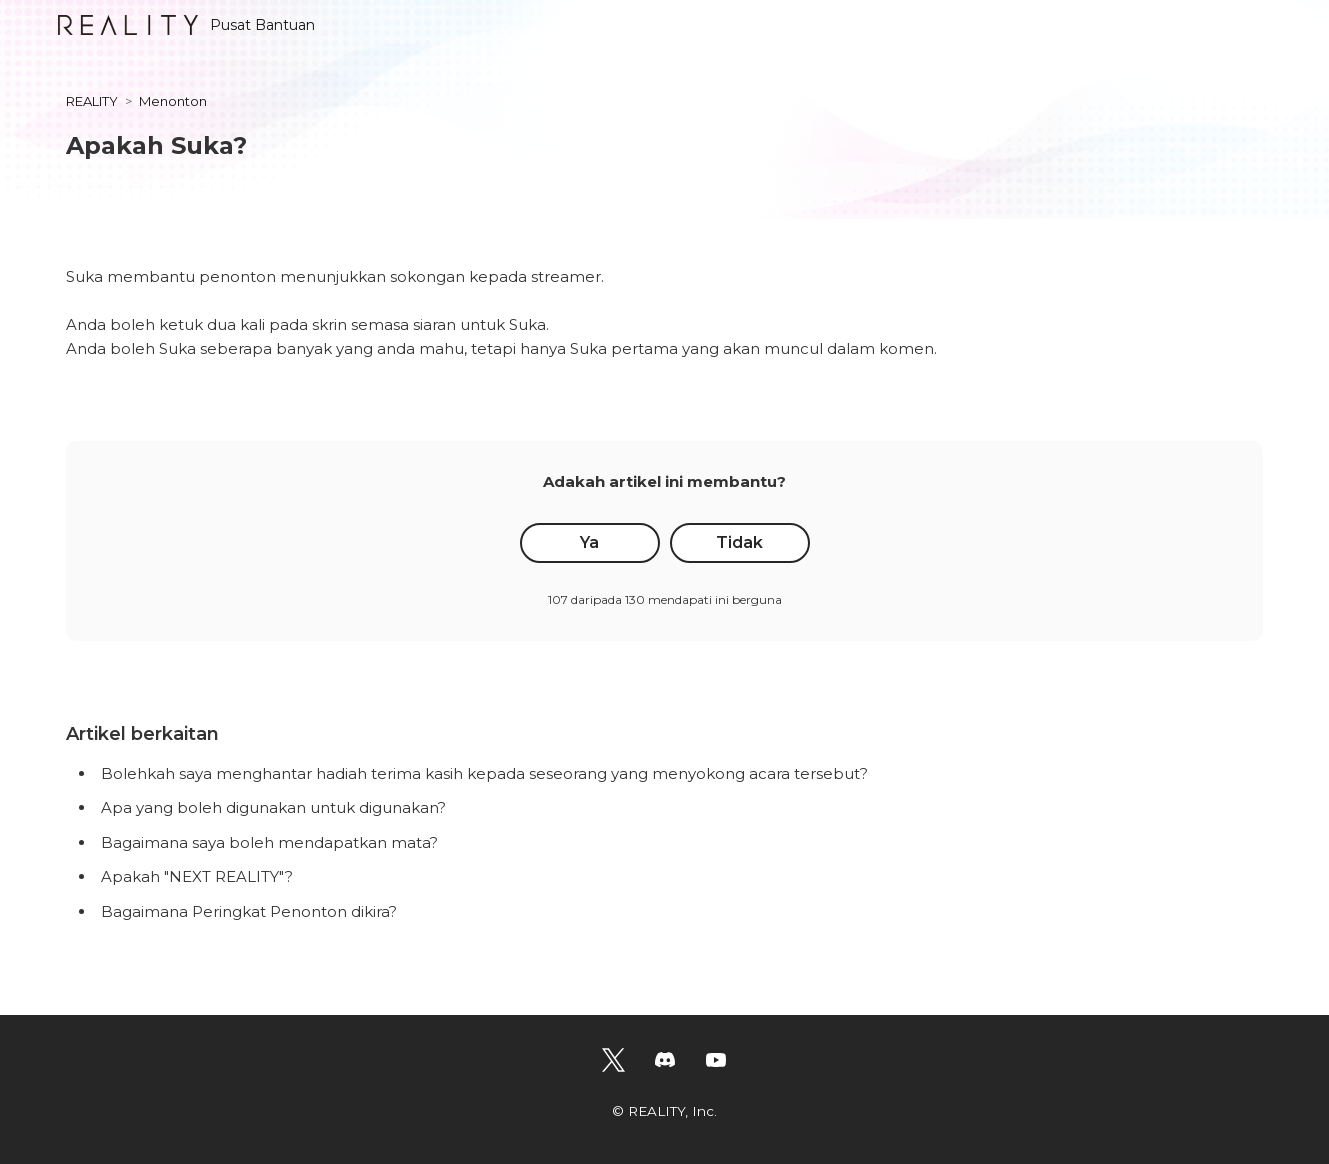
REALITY (92, 101)
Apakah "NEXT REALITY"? (197, 876)
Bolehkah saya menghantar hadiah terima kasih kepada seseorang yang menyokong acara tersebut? (484, 773)
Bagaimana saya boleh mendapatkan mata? (269, 842)
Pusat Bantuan (186, 25)
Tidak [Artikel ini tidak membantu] (739, 542)
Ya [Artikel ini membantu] (589, 542)
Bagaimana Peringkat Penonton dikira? (249, 911)
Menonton (173, 101)
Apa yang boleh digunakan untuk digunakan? (273, 807)
